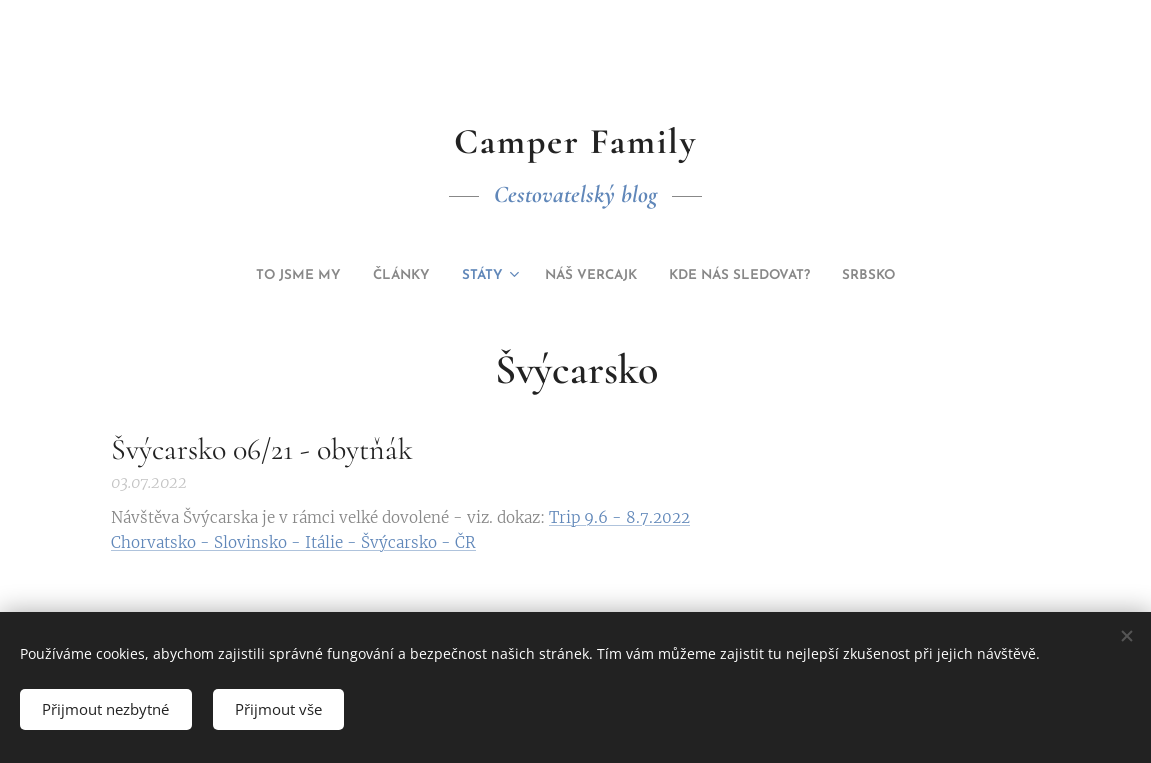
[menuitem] (499, 276)
